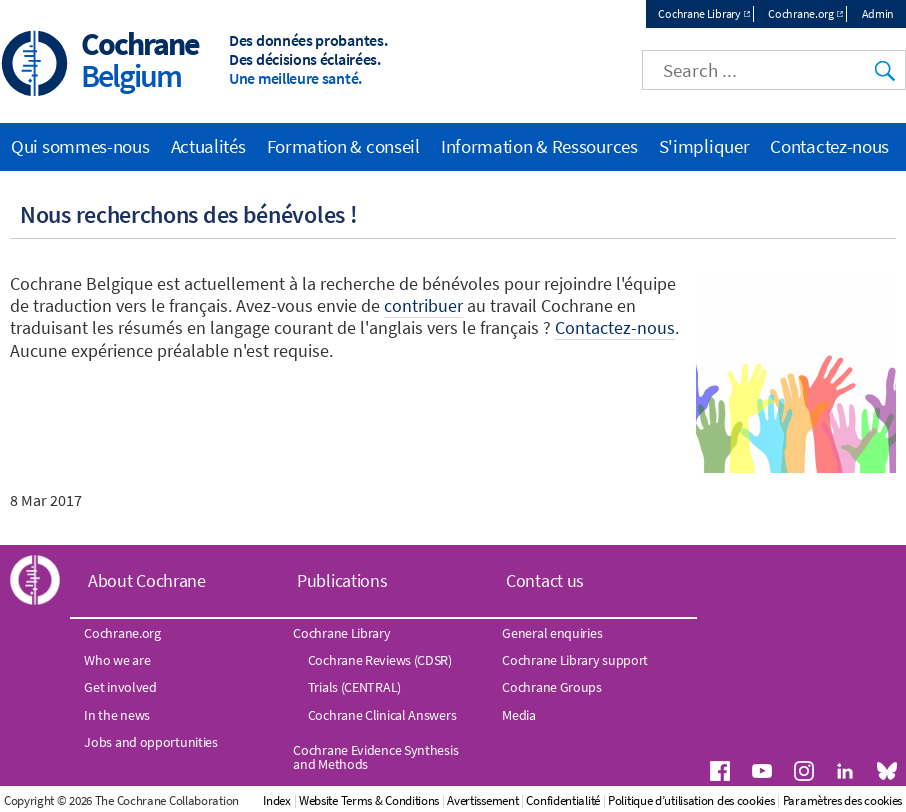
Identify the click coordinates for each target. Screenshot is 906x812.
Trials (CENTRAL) (354, 687)
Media (519, 715)
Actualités (208, 146)
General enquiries (552, 633)
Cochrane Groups (552, 687)
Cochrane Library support (575, 660)
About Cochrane (147, 580)
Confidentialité (563, 800)
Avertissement (482, 800)
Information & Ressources (539, 146)
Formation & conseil (343, 146)
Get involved (120, 687)
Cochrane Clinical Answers (382, 715)
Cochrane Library (699, 13)
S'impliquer (704, 146)
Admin (878, 13)
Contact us (545, 580)
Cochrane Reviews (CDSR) (380, 660)
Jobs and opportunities (150, 742)
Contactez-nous (829, 146)
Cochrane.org (800, 13)
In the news (117, 715)
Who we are (117, 660)
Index (277, 800)
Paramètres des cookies (842, 800)
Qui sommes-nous (80, 146)
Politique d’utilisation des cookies (691, 800)
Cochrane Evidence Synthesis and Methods (375, 757)
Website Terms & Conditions (369, 800)
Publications (342, 580)
